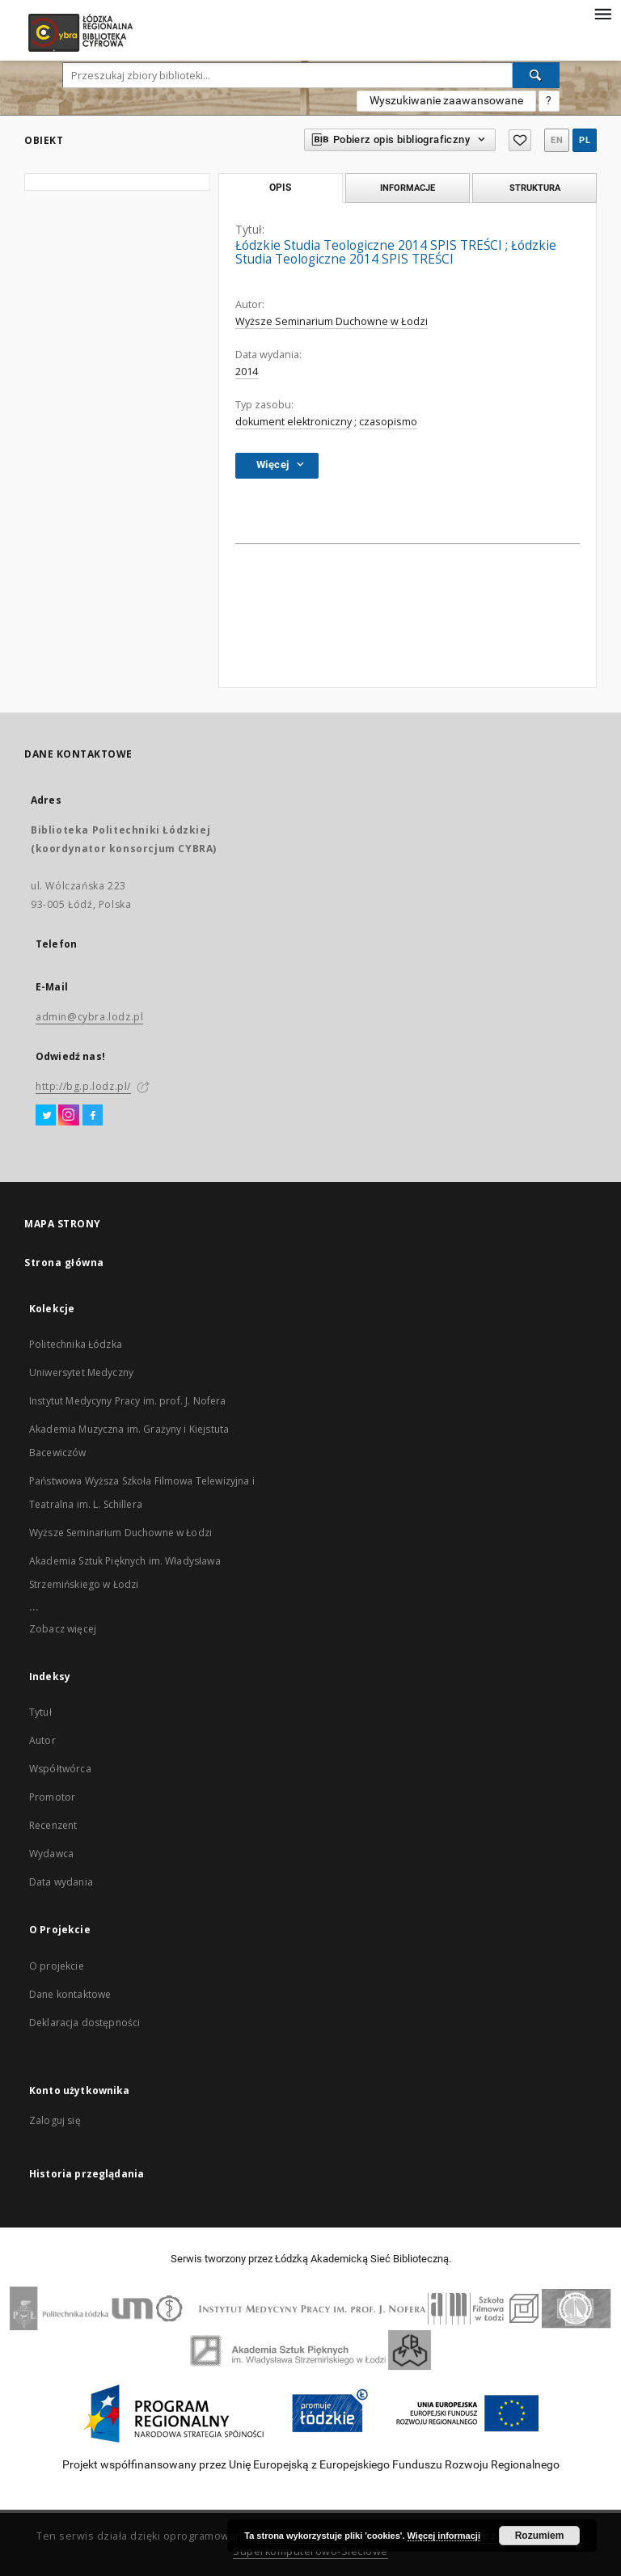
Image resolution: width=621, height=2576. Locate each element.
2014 (246, 371)
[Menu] (602, 13)
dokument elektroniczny (293, 422)
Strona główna (64, 1262)
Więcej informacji (444, 2535)
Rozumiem (539, 2535)
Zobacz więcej (62, 1629)
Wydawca (51, 1853)
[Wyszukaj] (536, 75)
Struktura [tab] (534, 187)
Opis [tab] (280, 187)
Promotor (52, 1797)
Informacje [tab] (407, 187)
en (557, 140)
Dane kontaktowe (70, 1994)
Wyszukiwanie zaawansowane (446, 100)
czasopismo (388, 422)
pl (584, 140)
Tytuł (40, 1712)
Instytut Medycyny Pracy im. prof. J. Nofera (127, 1401)
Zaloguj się (55, 2120)
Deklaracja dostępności (84, 2022)
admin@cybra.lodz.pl (89, 1017)
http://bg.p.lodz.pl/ (83, 1086)
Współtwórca (60, 1769)
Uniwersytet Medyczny (81, 1372)
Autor (42, 1740)
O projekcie (56, 1966)
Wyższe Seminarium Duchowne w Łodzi (331, 321)
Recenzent (53, 1825)
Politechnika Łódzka (75, 1344)
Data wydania (61, 1882)
